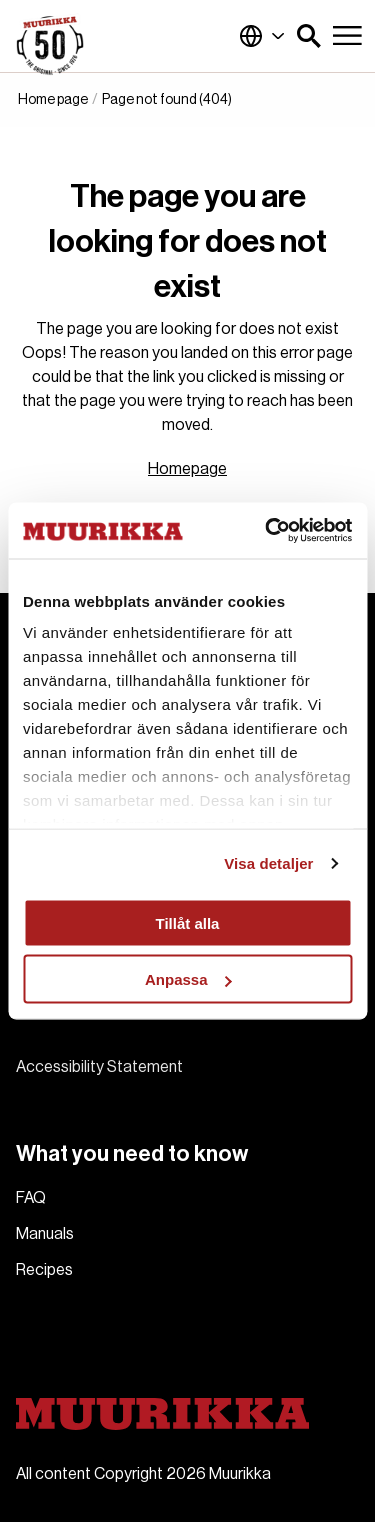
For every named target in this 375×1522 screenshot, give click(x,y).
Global (262, 36)
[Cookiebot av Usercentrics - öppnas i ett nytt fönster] (267, 531)
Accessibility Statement (99, 1067)
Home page (53, 100)
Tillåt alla (188, 922)
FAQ (31, 1198)
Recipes (44, 1270)
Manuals (45, 1234)
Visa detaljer (268, 863)
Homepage (187, 469)
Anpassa (188, 979)
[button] (309, 36)
